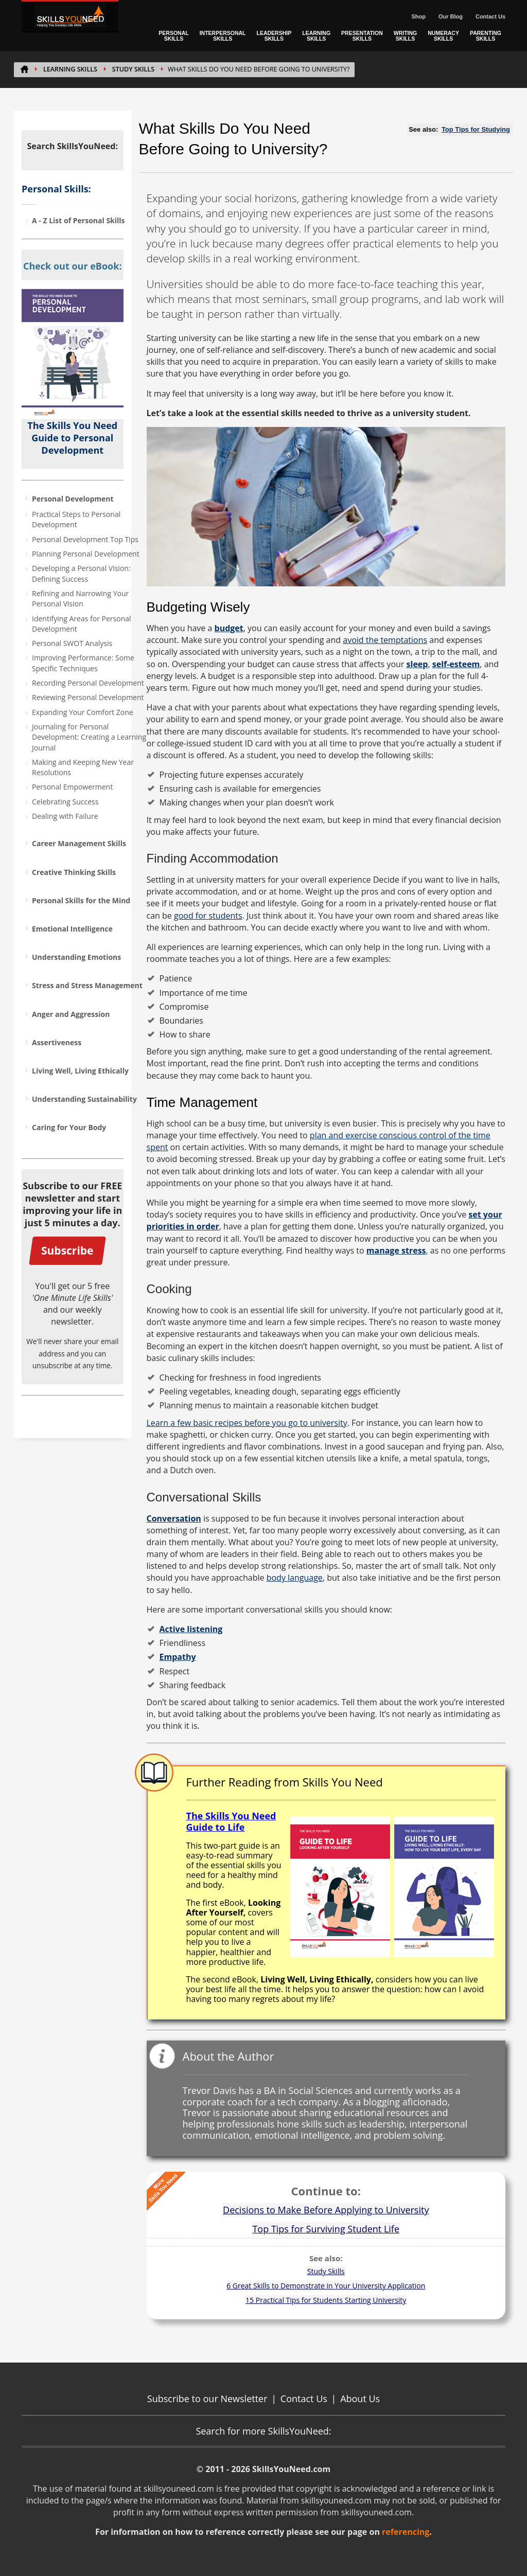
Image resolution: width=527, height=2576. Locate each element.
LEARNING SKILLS (316, 35)
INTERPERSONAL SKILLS (223, 35)
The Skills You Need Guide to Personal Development (72, 437)
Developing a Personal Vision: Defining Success (81, 573)
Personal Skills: (56, 189)
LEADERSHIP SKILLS (274, 35)
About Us (360, 2398)
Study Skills (133, 69)
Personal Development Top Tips (85, 539)
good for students (208, 915)
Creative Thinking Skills (74, 872)
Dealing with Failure (65, 816)
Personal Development (73, 499)
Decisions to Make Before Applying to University (326, 2210)
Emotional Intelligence (72, 929)
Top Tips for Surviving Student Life (325, 2229)
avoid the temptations (385, 640)
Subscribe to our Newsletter (207, 2398)
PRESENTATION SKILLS (362, 35)
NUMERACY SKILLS (443, 35)
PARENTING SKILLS (485, 35)
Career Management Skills (79, 843)
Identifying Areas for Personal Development (81, 624)
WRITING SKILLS (405, 35)
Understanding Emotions (76, 957)
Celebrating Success (65, 802)
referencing (405, 2531)
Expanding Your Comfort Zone (82, 712)
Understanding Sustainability (84, 1099)
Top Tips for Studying (476, 129)
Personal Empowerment (72, 787)
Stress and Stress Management (87, 985)
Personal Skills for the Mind (81, 900)
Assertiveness (56, 1042)
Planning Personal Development (85, 554)
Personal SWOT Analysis (72, 643)
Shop (418, 16)
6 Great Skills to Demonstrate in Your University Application (325, 2286)
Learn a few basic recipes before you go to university (247, 1422)
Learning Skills (70, 69)
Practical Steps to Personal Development (76, 519)
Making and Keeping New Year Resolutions (83, 767)
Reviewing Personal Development (88, 697)
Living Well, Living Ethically (80, 1071)
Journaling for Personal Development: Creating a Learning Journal (89, 737)
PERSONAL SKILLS (173, 35)
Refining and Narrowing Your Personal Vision (80, 598)
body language (295, 1577)
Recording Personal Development (88, 683)
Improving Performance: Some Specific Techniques (83, 663)
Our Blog (450, 16)
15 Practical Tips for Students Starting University (325, 2300)
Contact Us (490, 16)
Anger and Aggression (71, 1014)
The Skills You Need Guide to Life (231, 1821)
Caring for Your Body (69, 1127)
